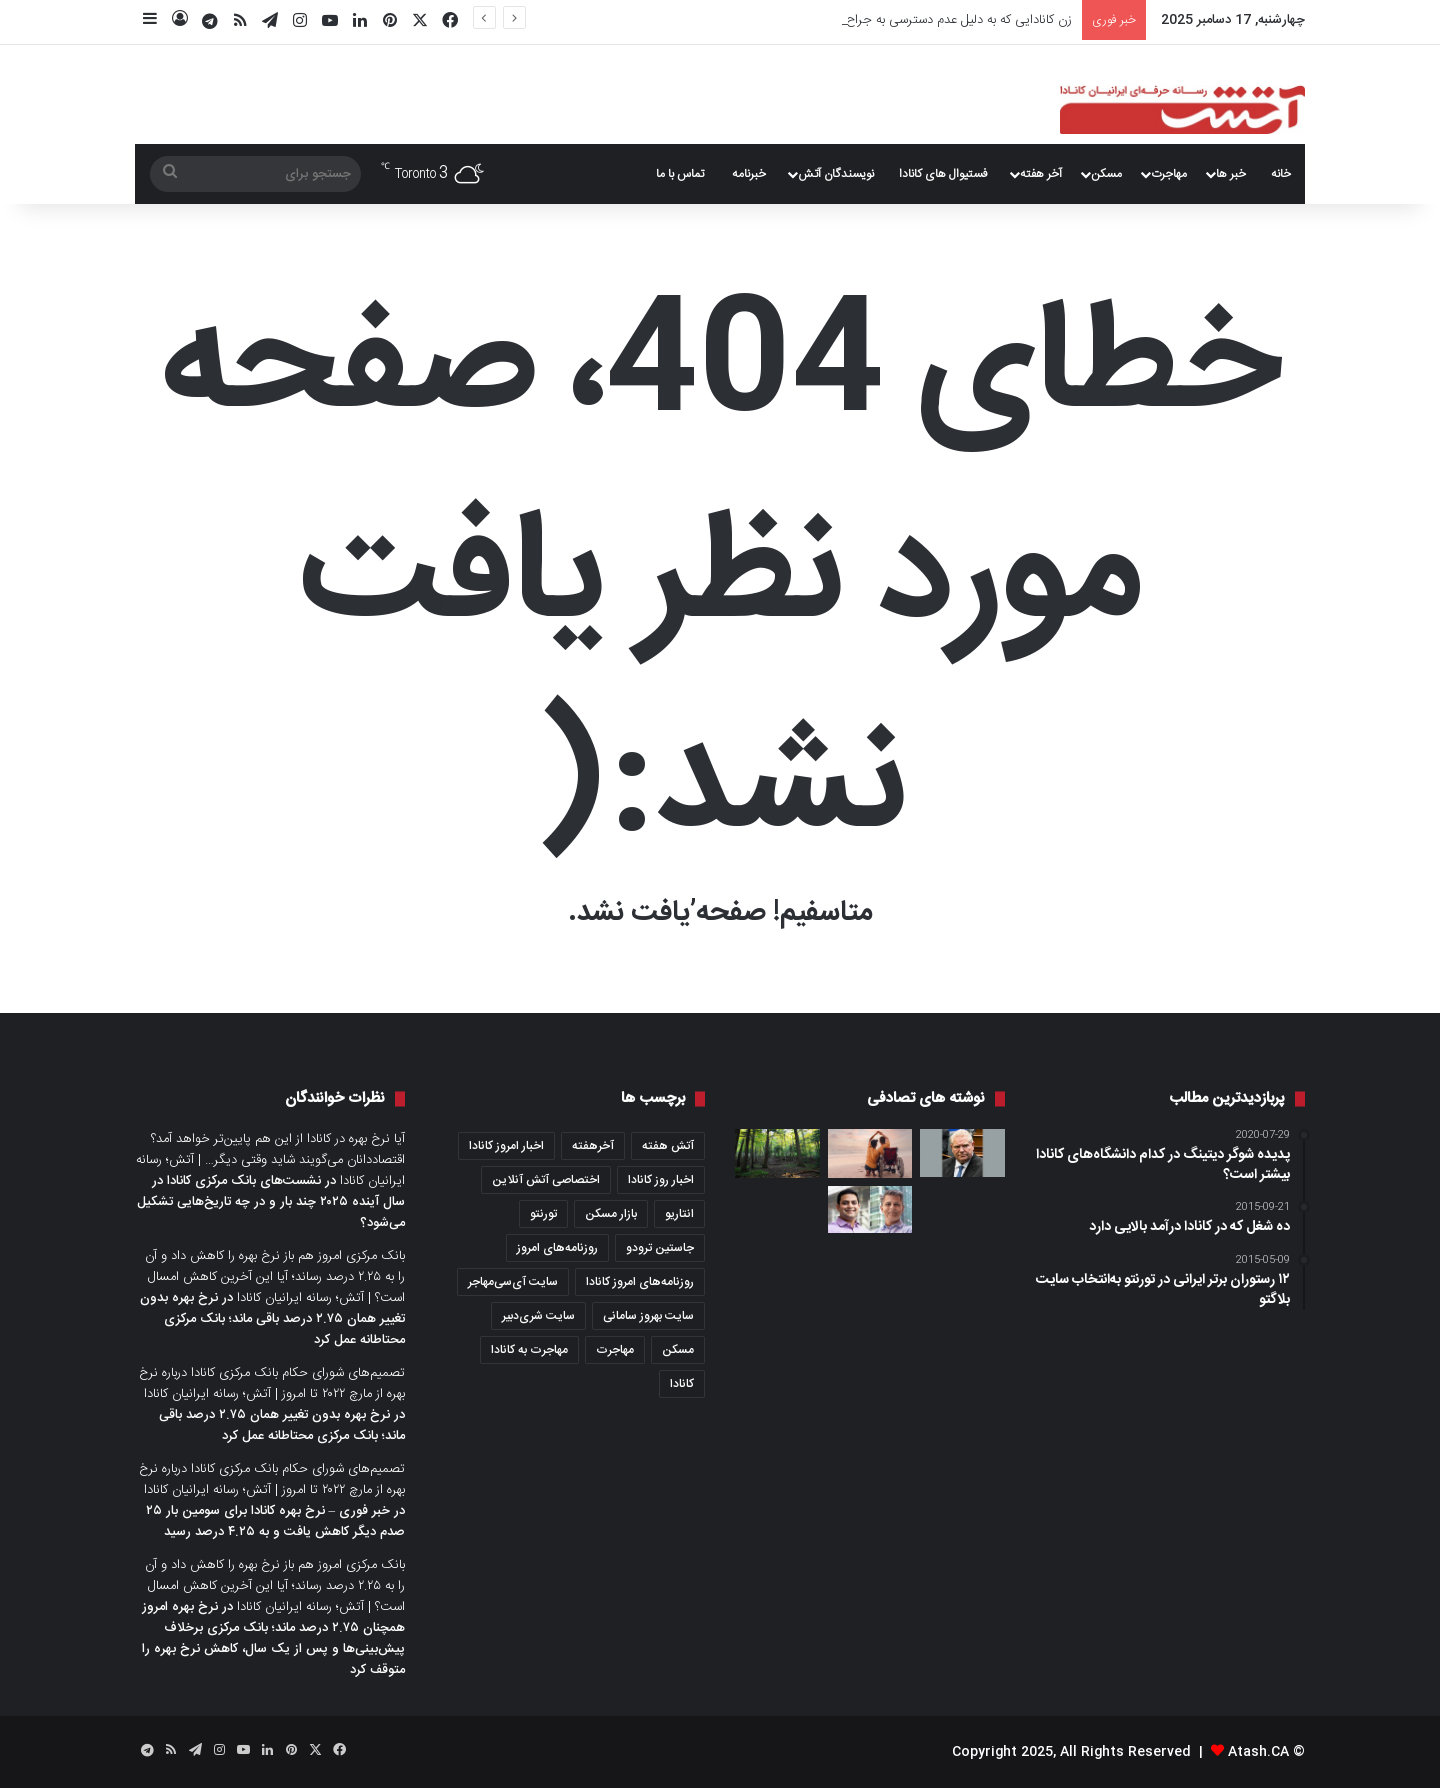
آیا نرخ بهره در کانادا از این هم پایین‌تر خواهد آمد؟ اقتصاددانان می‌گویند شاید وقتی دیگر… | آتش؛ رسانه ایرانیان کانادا (270, 1160)
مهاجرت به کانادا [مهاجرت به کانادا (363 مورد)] (529, 1350)
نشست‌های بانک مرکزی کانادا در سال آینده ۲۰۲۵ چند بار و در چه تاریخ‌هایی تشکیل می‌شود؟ (271, 1202)
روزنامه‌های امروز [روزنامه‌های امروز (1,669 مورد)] (557, 1248)
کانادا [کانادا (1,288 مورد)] (682, 1384)
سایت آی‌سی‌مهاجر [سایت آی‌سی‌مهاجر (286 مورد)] (513, 1282)
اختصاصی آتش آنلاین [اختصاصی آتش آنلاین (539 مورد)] (546, 1180)
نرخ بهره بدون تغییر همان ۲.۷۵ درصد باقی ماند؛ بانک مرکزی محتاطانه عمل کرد (272, 1319)
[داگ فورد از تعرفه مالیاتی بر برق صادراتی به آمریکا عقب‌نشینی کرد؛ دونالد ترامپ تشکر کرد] (962, 1153)
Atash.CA (1258, 1752)
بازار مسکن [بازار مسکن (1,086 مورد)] (611, 1214)
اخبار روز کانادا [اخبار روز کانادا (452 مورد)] (661, 1180)
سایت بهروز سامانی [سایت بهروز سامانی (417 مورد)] (648, 1316)
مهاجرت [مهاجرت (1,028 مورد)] (615, 1350)
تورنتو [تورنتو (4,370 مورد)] (543, 1214)
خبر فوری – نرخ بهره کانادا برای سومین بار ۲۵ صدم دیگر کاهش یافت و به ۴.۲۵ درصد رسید (276, 1521)
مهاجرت (1169, 174)
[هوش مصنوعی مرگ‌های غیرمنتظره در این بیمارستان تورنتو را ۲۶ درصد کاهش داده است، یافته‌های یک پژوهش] (870, 1210)
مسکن (1106, 174)
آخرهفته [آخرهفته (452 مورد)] (593, 1146)
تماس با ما (680, 174)
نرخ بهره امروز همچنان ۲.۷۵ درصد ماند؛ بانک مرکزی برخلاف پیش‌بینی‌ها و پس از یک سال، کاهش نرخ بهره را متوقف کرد (273, 1638)
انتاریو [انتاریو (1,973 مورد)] (679, 1214)
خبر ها (1231, 174)
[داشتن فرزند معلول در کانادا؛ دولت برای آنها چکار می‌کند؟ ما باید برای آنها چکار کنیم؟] (870, 1153)
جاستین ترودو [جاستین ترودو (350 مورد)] (660, 1248)
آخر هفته (1041, 174)
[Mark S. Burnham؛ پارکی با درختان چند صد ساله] (777, 1153)
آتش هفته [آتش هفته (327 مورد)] (668, 1146)
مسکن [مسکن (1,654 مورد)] (678, 1350)
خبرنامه (749, 174)
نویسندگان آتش (836, 174)
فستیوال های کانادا (943, 174)
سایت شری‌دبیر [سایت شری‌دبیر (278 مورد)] (538, 1316)
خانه (1281, 174)
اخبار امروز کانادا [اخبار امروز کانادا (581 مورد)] (506, 1146)
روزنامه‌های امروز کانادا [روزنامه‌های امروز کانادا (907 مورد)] (640, 1282)
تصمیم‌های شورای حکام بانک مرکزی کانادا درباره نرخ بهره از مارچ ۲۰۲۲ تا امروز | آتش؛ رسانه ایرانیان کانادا (272, 1383)
